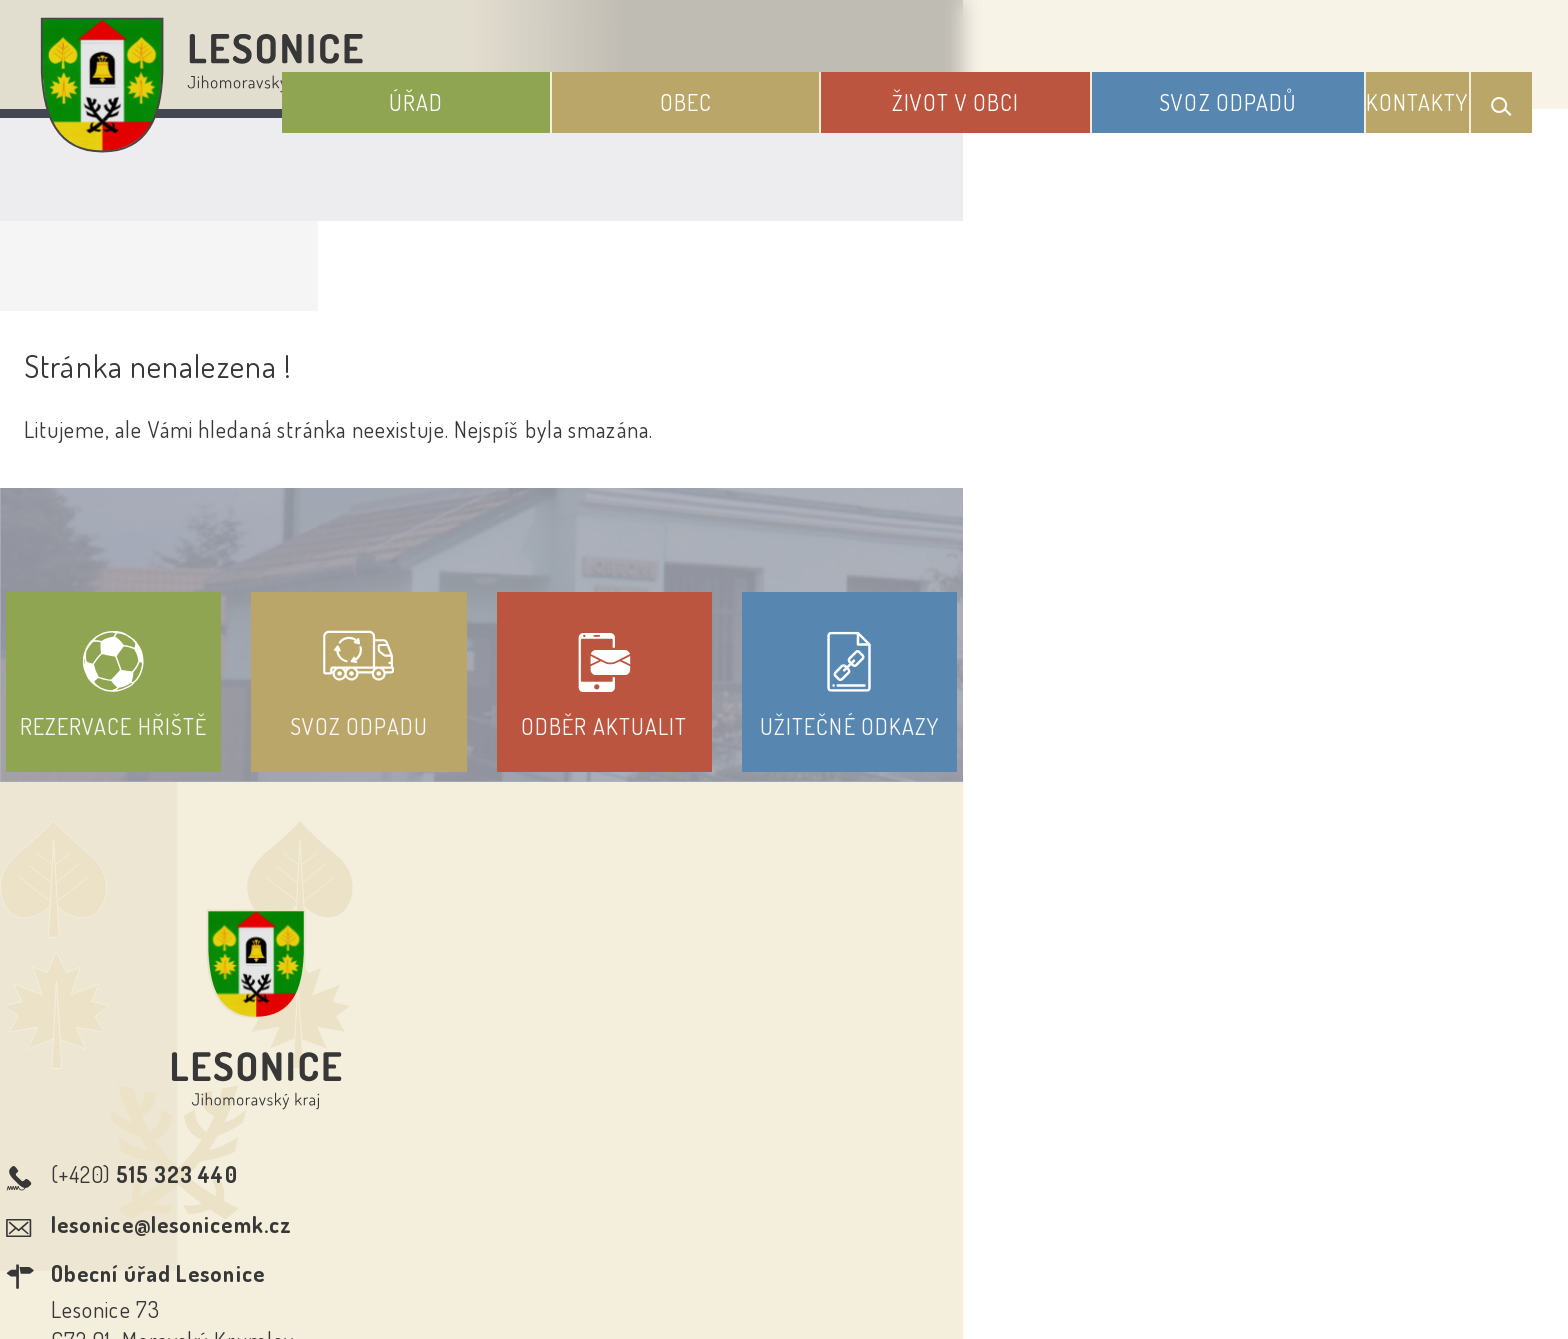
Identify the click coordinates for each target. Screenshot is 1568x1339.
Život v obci (1035, 88)
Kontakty (1434, 88)
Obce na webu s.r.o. (1060, 1255)
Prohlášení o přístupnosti (637, 1157)
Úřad (581, 88)
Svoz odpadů (1265, 88)
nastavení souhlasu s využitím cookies (1192, 1287)
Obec (808, 88)
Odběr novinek (858, 1157)
